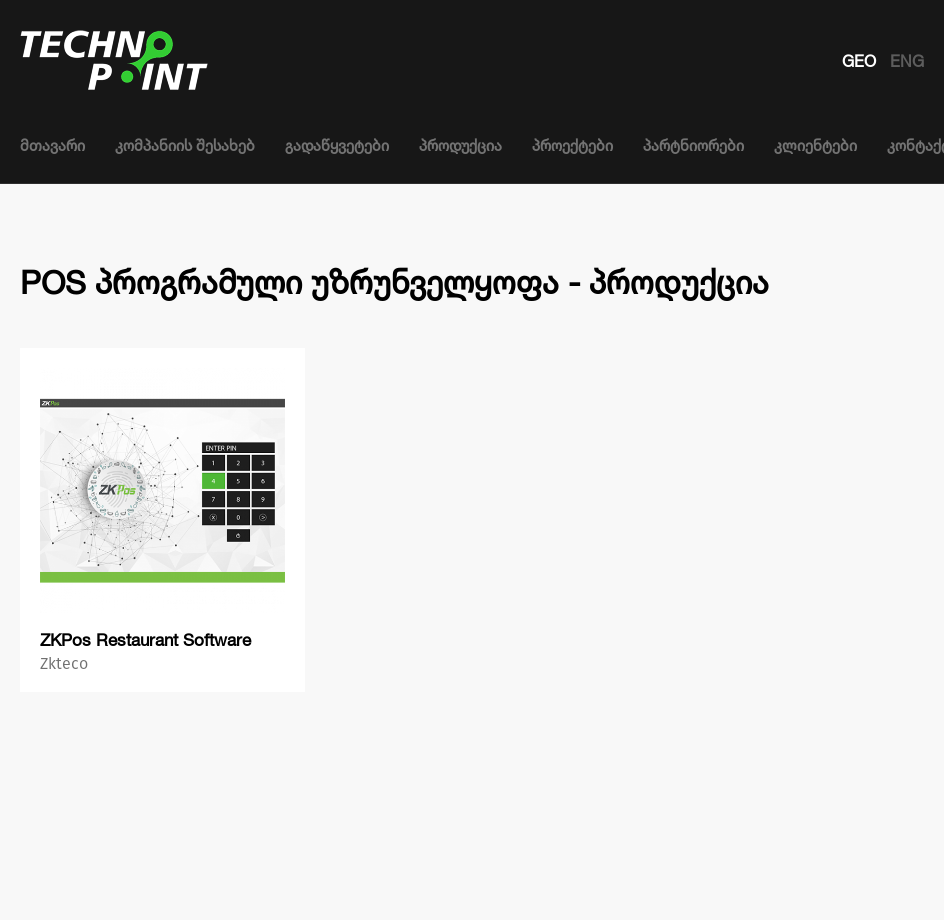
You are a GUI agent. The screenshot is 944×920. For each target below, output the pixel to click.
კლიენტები (815, 145)
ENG (907, 61)
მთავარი (52, 145)
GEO (861, 61)
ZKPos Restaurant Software (145, 639)
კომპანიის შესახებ (185, 145)
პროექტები (572, 145)
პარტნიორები (693, 145)
